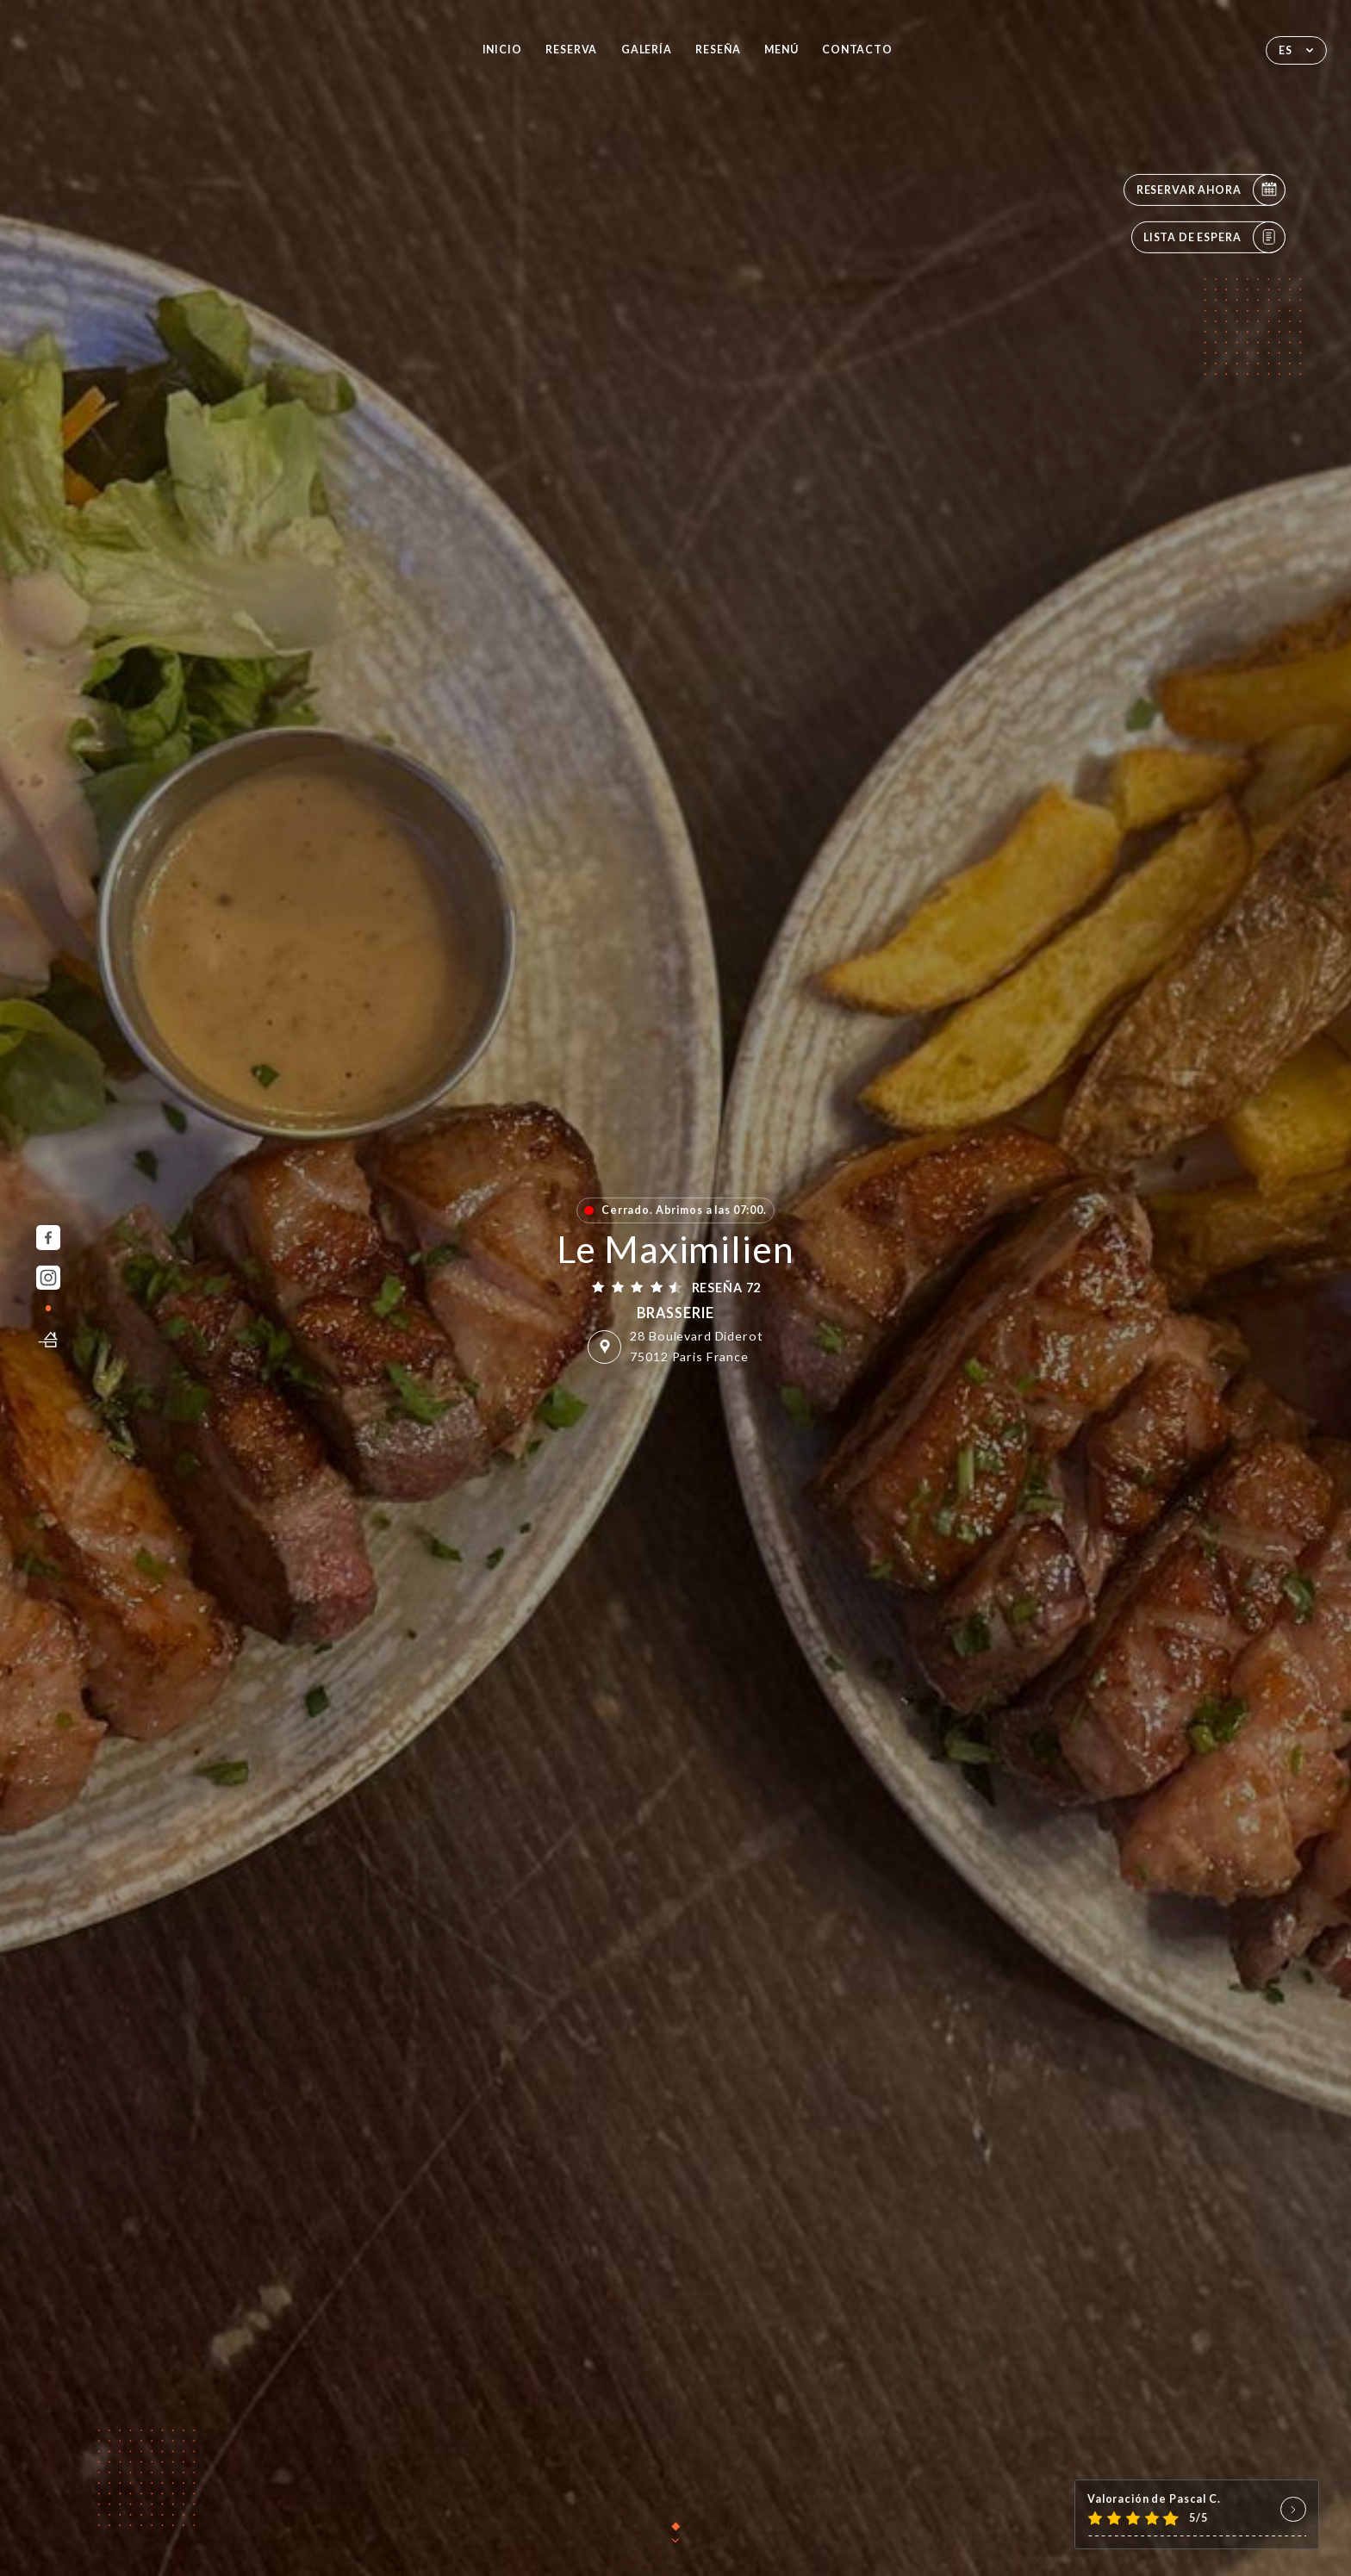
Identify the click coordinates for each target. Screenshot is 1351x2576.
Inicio (502, 49)
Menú (781, 49)
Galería (646, 49)
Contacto (857, 49)
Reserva (571, 49)
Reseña (717, 49)
